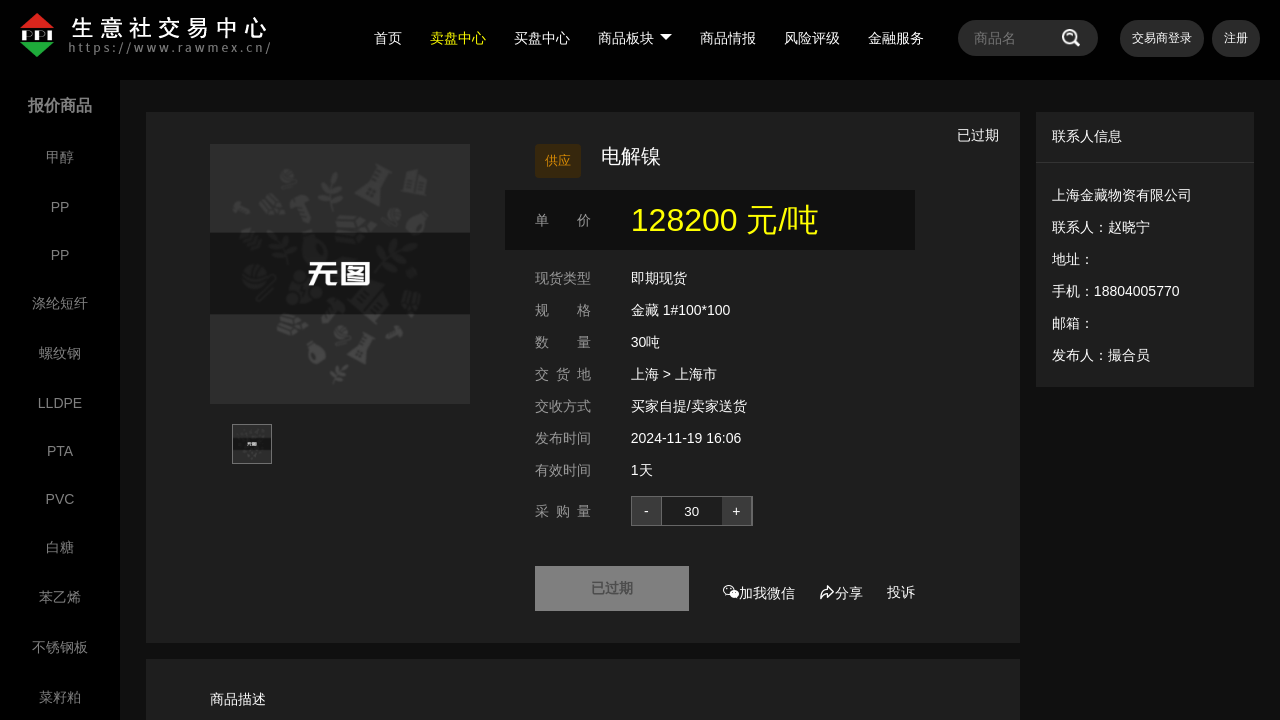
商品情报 (728, 38)
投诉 (901, 592)
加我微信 (759, 593)
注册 (1236, 38)
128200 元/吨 (725, 220)
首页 (388, 38)
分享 (841, 593)
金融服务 (896, 38)
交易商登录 (1162, 38)
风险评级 (812, 38)
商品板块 (635, 38)
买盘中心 (542, 38)
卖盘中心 (458, 38)
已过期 (612, 588)
